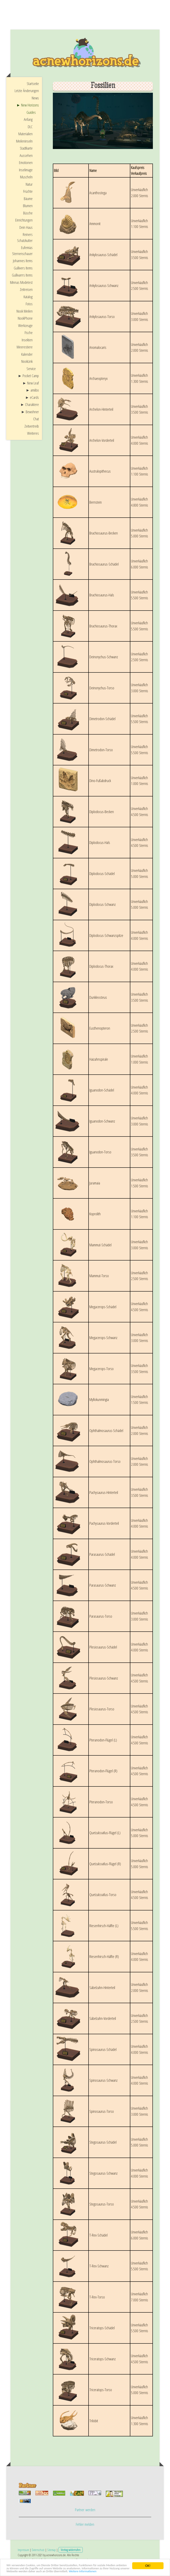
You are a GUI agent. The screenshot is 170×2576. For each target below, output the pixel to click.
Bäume (28, 200)
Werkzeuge (25, 327)
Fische (29, 334)
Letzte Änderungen (27, 92)
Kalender (27, 356)
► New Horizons (27, 107)
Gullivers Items (23, 269)
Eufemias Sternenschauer (22, 252)
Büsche (28, 214)
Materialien (25, 135)
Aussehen (26, 157)
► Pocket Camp (28, 377)
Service (31, 370)
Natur (29, 186)
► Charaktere (29, 406)
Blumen (28, 207)
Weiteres (33, 435)
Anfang (28, 121)
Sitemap (51, 2552)
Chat (36, 420)
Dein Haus (26, 229)
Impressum (23, 2552)
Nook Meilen (24, 312)
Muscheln (26, 178)
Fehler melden (85, 2526)
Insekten (27, 341)
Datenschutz (38, 2552)
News (35, 99)
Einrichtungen (24, 222)
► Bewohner (30, 413)
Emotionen (26, 164)
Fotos (29, 305)
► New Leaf (31, 384)
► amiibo (32, 392)
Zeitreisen (26, 291)
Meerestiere (25, 349)
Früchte (28, 193)
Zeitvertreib (31, 428)
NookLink (27, 363)
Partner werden (85, 2511)
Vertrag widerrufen (70, 2552)
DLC (30, 128)
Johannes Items (23, 262)
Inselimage (26, 171)
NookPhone (25, 320)
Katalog (28, 298)
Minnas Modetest (21, 284)
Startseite (33, 85)
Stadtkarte (26, 150)
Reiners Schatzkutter (25, 239)
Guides (31, 114)
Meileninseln (24, 142)
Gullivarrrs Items (22, 277)
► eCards (32, 399)
